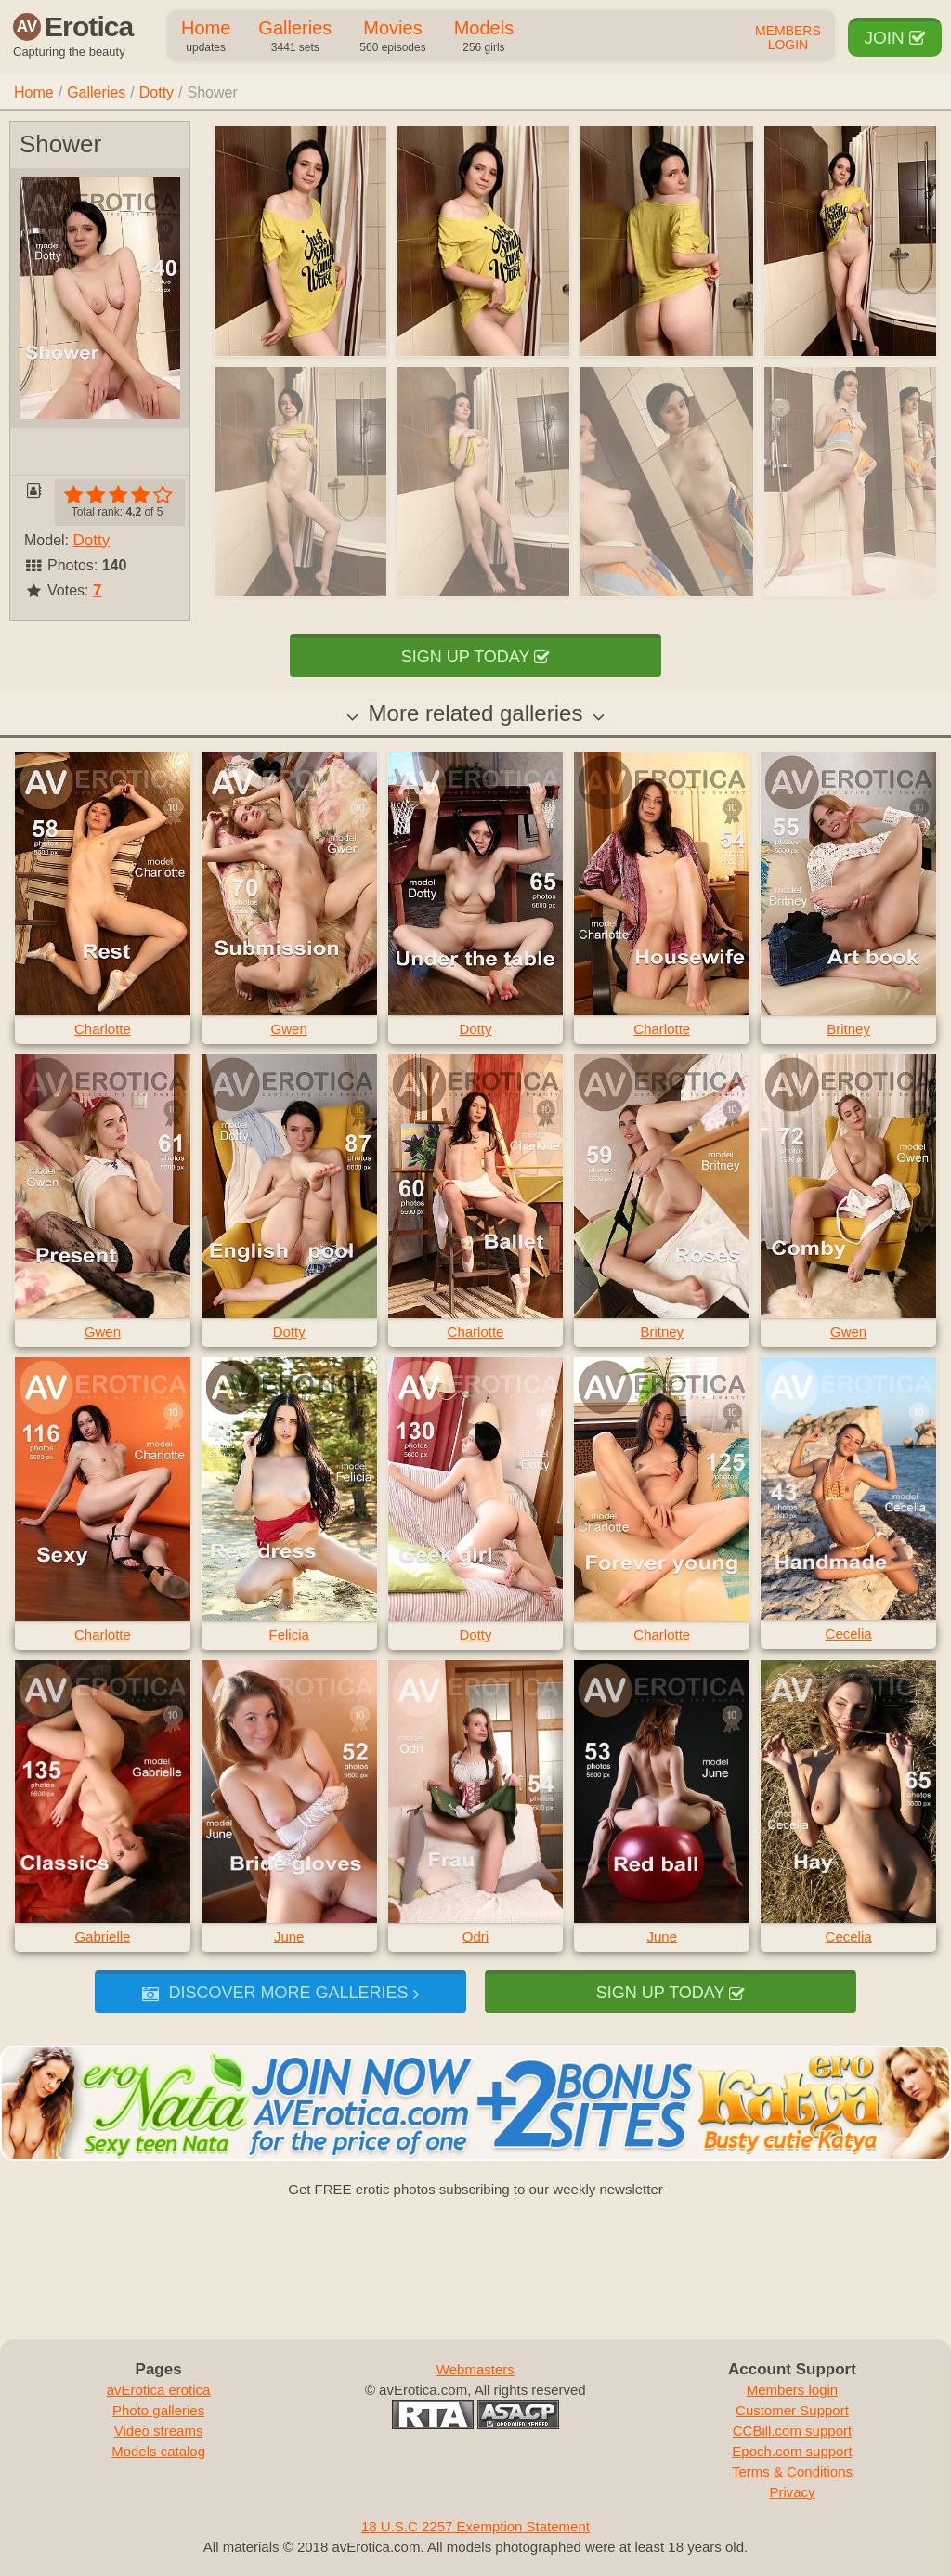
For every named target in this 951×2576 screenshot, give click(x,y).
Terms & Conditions (792, 2471)
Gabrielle (102, 1936)
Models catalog (158, 2451)
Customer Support (792, 2410)
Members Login (788, 38)
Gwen (289, 1029)
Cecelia (849, 1633)
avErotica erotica (159, 2390)
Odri (475, 1936)
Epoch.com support (792, 2451)
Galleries (295, 37)
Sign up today (475, 656)
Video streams (158, 2431)
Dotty (156, 92)
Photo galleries (158, 2410)
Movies (392, 37)
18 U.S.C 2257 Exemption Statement (475, 2526)
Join (895, 37)
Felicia (289, 1634)
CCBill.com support (792, 2431)
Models (484, 37)
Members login (792, 2390)
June (289, 1936)
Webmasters (475, 2369)
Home (205, 37)
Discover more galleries (280, 1992)
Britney (848, 1029)
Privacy (791, 2492)
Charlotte (102, 1029)
